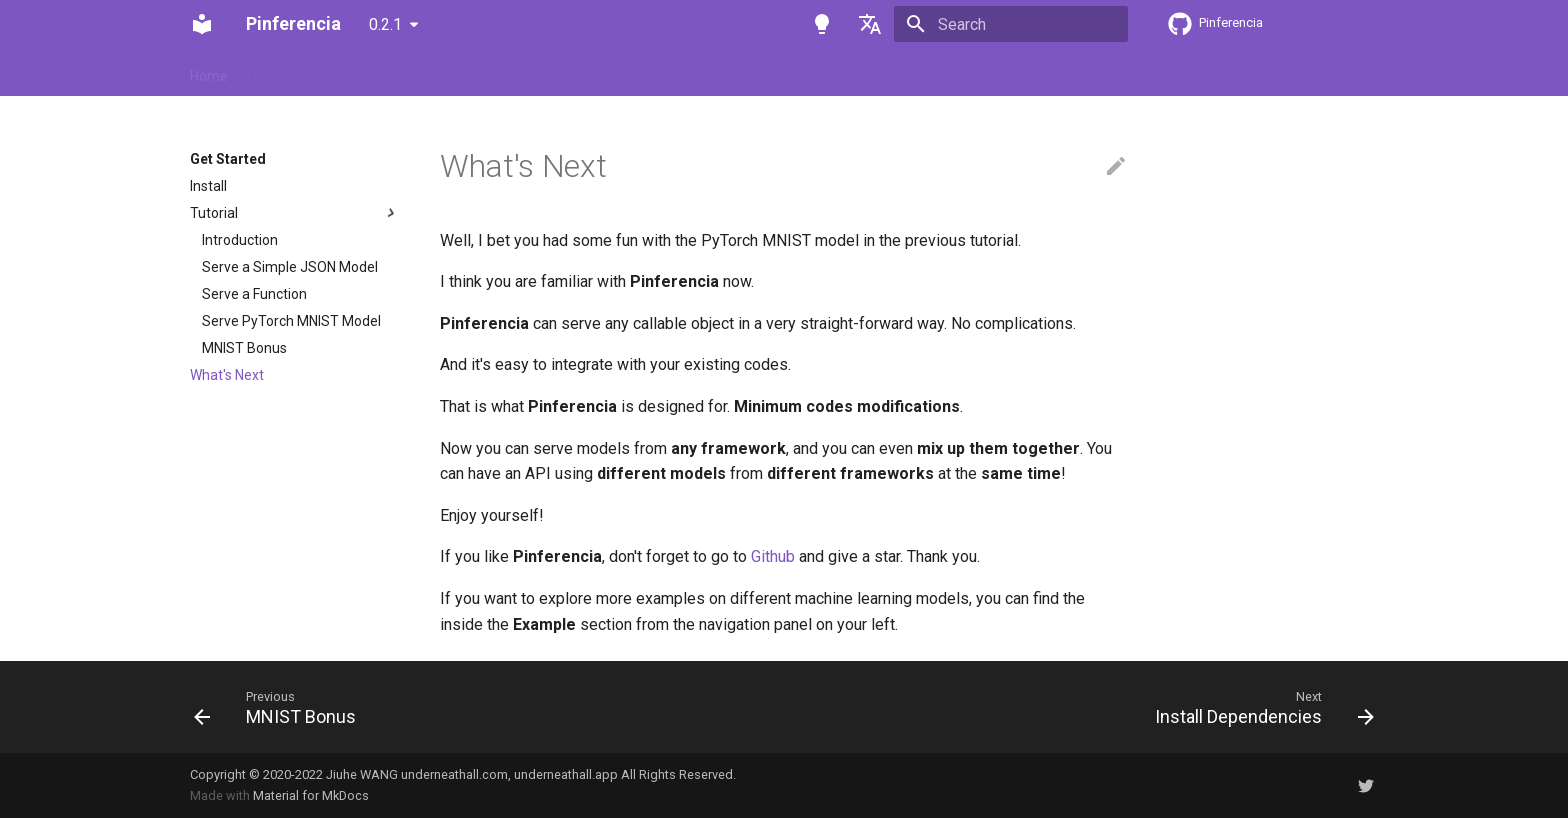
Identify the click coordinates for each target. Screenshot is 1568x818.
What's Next (227, 375)
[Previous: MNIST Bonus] (281, 707)
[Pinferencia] (202, 24)
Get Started (392, 72)
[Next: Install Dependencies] (1258, 707)
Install (208, 186)
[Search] (1011, 24)
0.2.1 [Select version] (385, 24)
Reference (606, 72)
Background (704, 72)
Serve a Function (254, 294)
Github (773, 556)
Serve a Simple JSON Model (290, 267)
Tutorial (295, 213)
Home (209, 72)
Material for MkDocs (311, 795)
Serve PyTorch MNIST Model (291, 321)
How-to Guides (501, 72)
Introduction (292, 72)
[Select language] (870, 24)
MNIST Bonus (244, 348)
